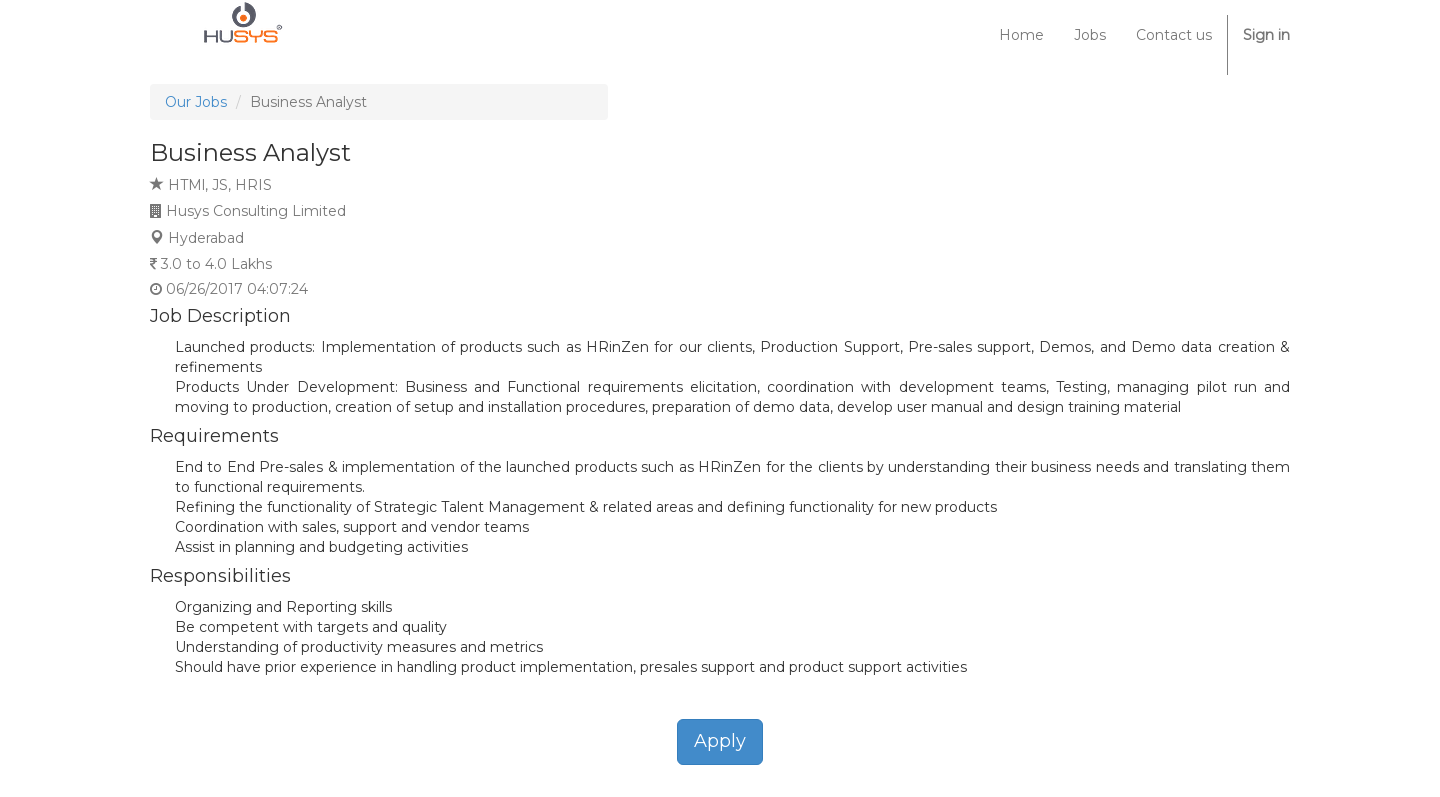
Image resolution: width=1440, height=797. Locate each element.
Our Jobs (196, 102)
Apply (720, 741)
